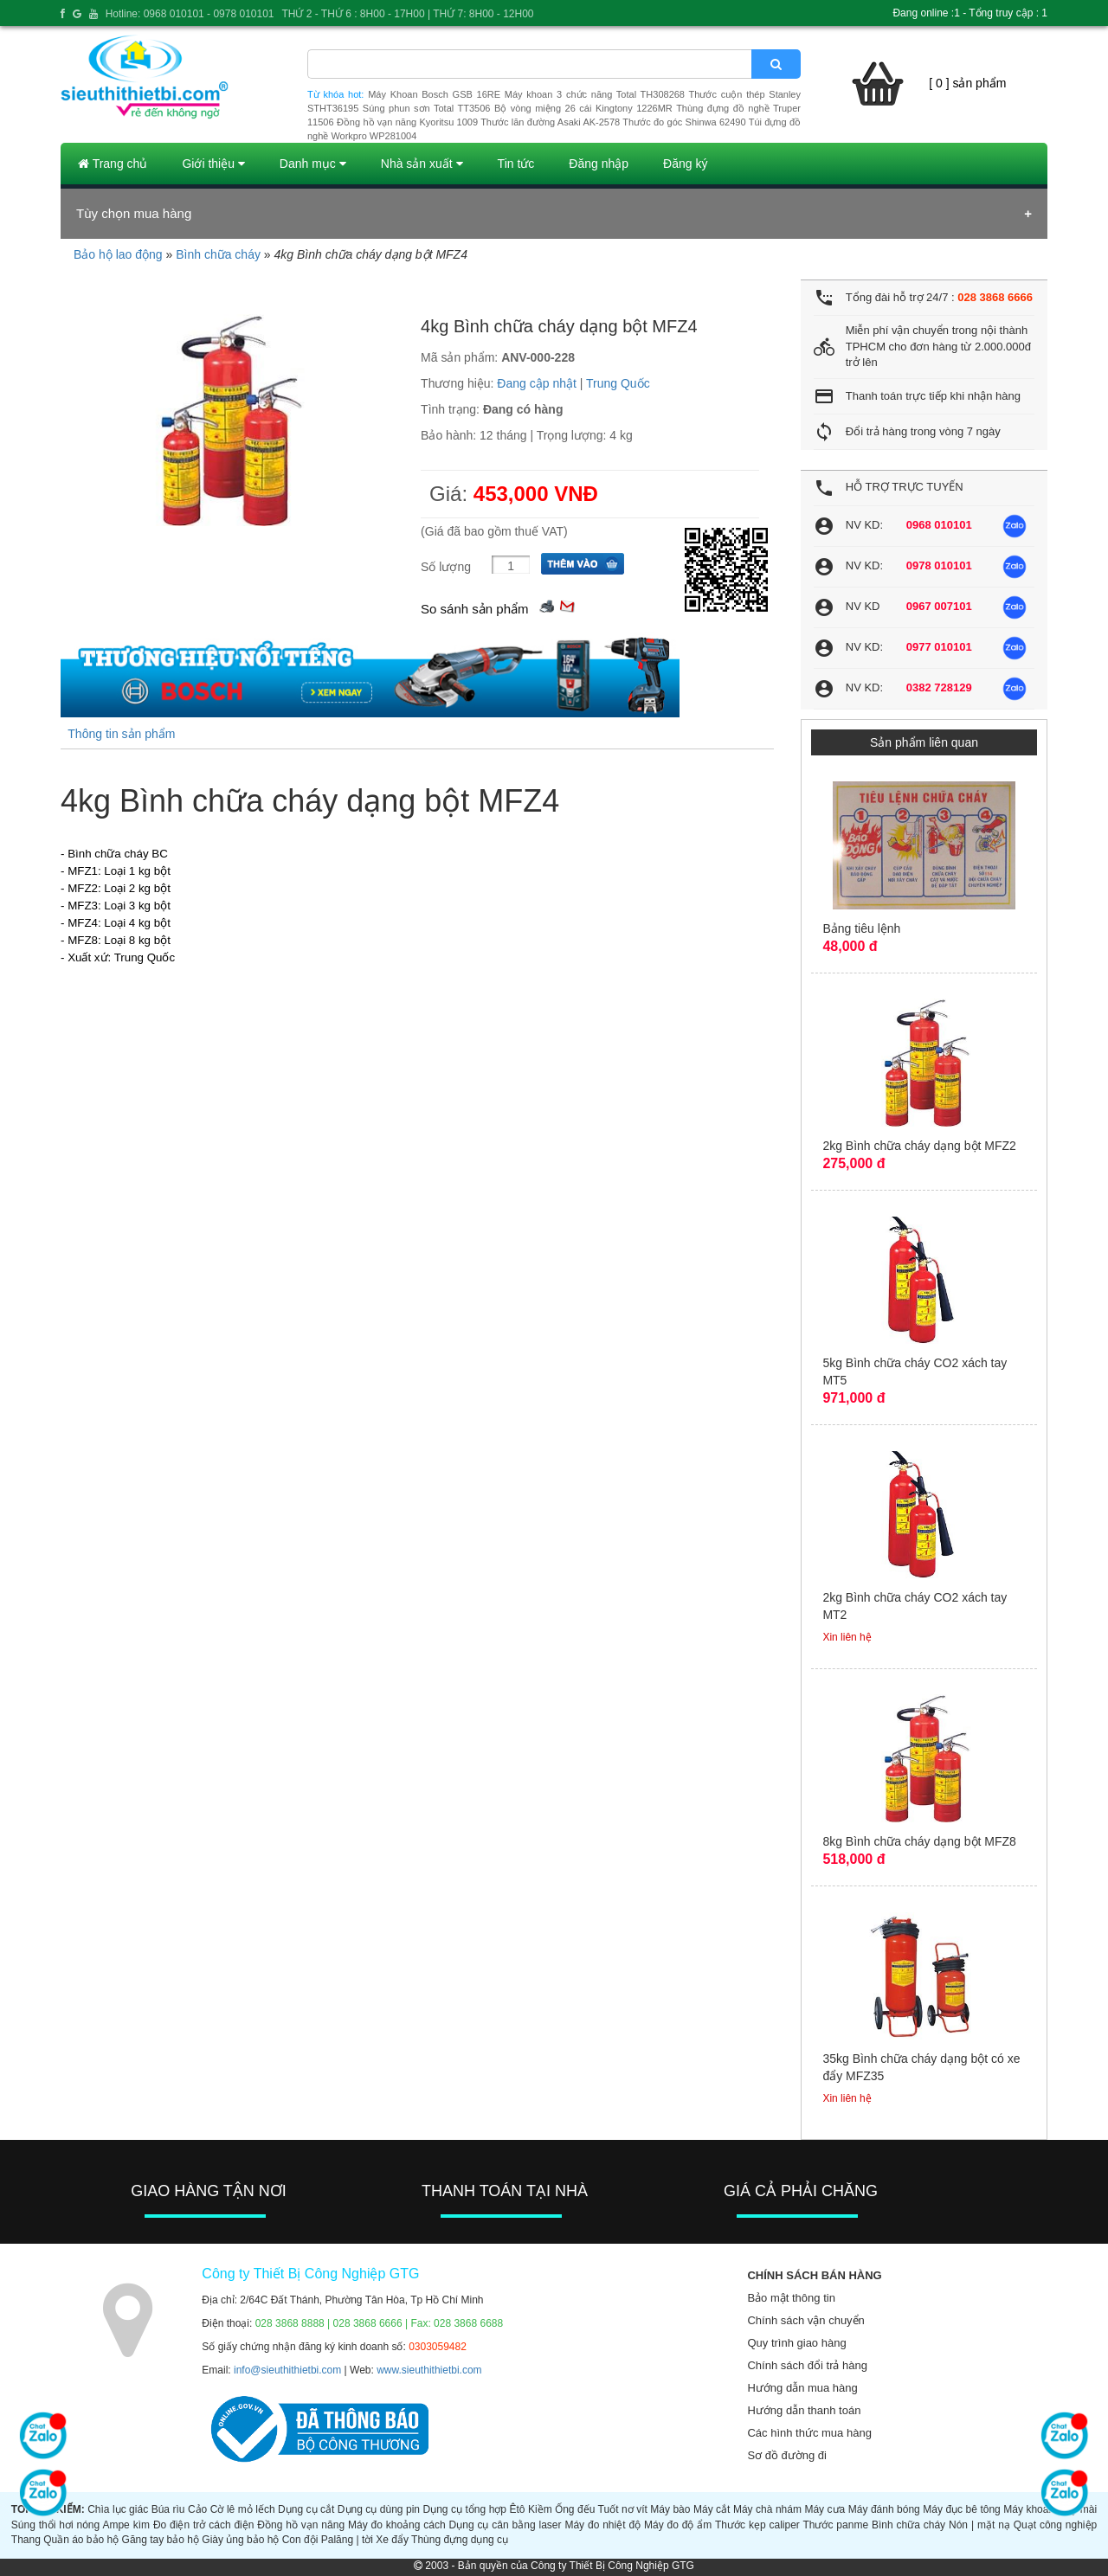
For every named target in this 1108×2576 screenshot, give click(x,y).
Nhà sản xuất (422, 163)
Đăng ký (685, 163)
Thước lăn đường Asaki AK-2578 (550, 122)
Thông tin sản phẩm (121, 734)
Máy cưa (824, 2509)
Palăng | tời (347, 2540)
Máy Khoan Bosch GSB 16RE (434, 94)
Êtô (517, 2509)
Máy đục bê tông (962, 2509)
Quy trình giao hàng (796, 2342)
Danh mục (313, 163)
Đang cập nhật (537, 383)
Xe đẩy (392, 2540)
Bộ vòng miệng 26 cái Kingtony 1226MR (583, 108)
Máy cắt (712, 2509)
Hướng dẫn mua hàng (802, 2387)
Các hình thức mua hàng (809, 2432)
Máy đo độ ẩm (678, 2525)
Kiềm (540, 2509)
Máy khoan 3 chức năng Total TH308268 (595, 94)
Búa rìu (168, 2509)
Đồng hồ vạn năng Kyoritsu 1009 (407, 122)
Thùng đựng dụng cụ (459, 2540)
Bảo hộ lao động (118, 254)
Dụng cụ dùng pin (379, 2509)
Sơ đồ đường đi (787, 2455)
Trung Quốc (618, 383)
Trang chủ (112, 163)
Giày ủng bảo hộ (240, 2540)
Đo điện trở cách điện (203, 2525)
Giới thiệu (213, 163)
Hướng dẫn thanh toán (803, 2410)
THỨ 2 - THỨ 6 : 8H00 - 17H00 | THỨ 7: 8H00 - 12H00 (407, 14)
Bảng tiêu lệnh (861, 928)
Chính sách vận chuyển (805, 2320)
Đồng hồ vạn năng (301, 2525)
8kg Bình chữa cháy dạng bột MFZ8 (918, 1841)
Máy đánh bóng (884, 2509)
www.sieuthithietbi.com (429, 2370)
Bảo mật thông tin (790, 2297)
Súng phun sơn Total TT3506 (427, 108)
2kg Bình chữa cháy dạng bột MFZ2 (918, 1146)
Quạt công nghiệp (1056, 2525)
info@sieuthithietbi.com (287, 2370)
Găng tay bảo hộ (160, 2540)
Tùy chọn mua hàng (133, 213)
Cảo (197, 2509)
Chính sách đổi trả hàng (807, 2365)
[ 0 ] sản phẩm (967, 83)
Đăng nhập (598, 163)
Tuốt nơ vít (622, 2509)
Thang (26, 2540)
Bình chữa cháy (218, 254)
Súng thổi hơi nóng (55, 2525)
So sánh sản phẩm (474, 608)
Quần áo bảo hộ (81, 2540)
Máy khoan (1028, 2509)
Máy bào (670, 2509)
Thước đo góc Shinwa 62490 (683, 122)
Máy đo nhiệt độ (602, 2525)
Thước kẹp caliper (757, 2525)
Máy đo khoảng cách (397, 2525)
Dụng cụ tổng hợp (465, 2509)
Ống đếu (575, 2509)
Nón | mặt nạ (979, 2525)
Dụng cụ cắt (306, 2509)
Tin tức (516, 163)
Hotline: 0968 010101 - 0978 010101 (190, 14)
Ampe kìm (126, 2525)
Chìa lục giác (117, 2509)
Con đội (300, 2540)
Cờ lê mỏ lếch (242, 2509)
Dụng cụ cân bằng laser (505, 2525)
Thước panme (835, 2525)
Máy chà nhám (767, 2509)
